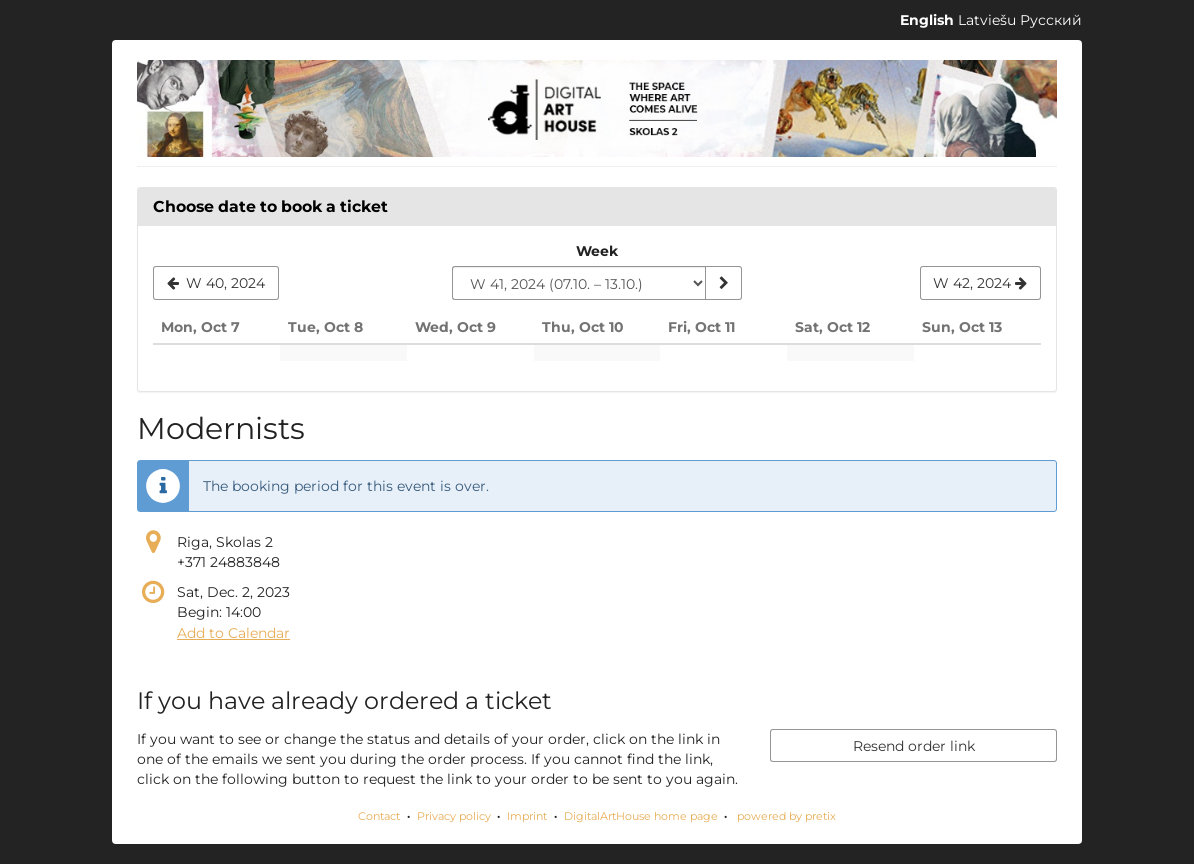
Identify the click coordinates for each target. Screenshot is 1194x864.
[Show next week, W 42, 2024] (980, 283)
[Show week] (723, 283)
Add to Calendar (233, 633)
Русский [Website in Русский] (1051, 20)
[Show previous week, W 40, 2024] (216, 283)
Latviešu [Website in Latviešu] (987, 20)
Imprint (527, 816)
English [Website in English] (927, 20)
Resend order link (914, 746)
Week (597, 251)
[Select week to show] (579, 283)
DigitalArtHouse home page (641, 816)
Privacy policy (454, 816)
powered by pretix (786, 816)
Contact (379, 816)
